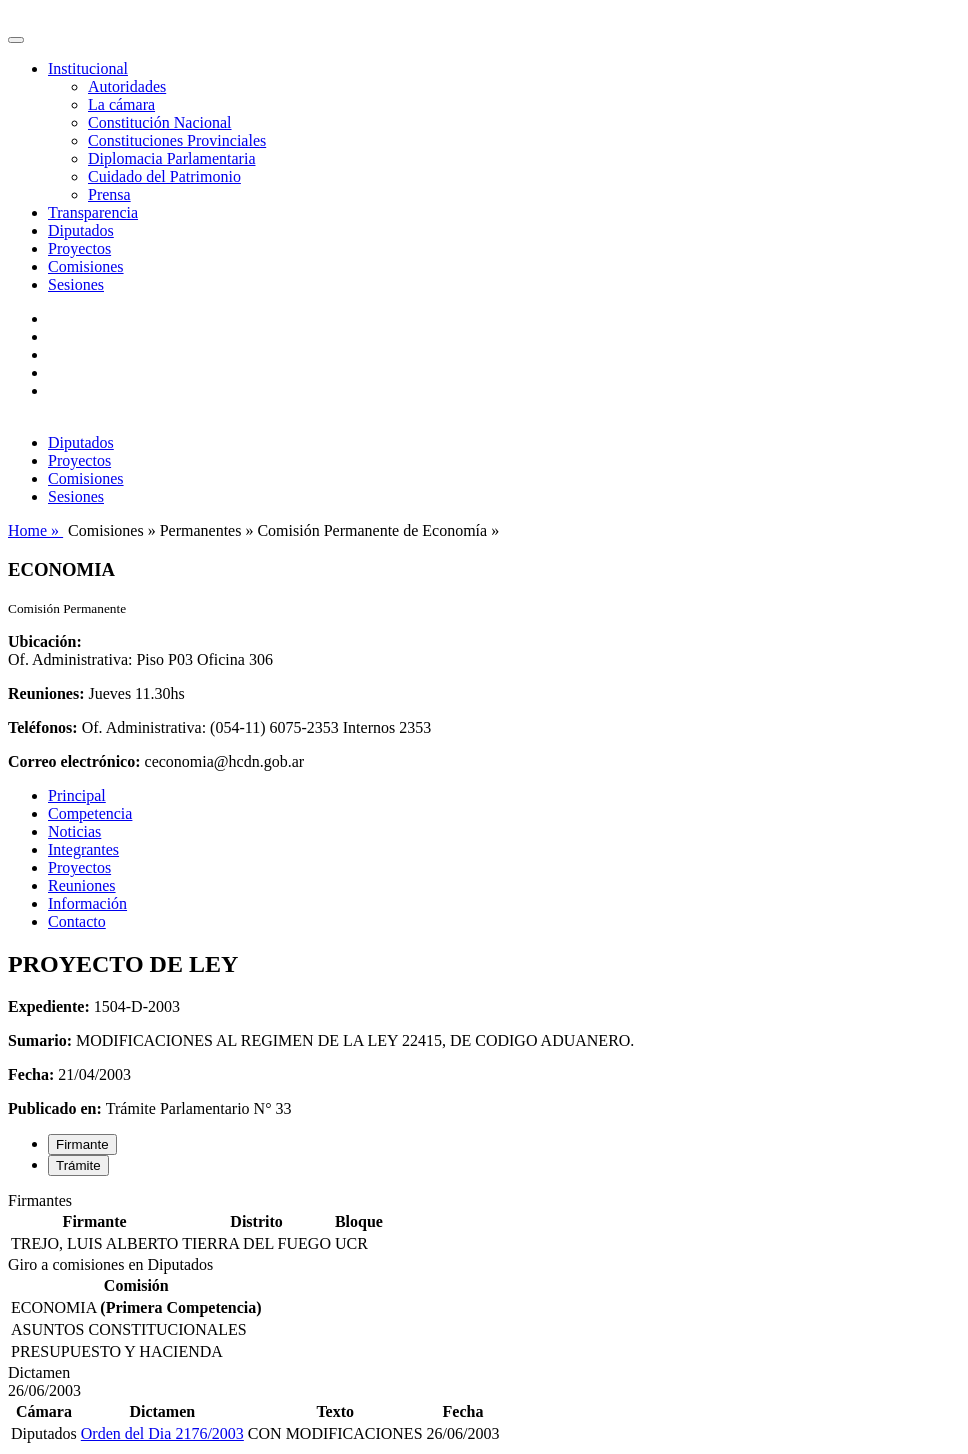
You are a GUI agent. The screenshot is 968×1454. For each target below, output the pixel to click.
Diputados (81, 230)
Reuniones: (46, 693)
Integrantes (83, 849)
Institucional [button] (88, 68)
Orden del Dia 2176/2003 (162, 1433)
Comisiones (86, 266)
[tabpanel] (484, 1224)
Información (87, 903)
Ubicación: (45, 641)
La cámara (121, 104)
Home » (35, 530)
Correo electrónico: (74, 761)
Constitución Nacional (160, 122)
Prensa (109, 194)
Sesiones (76, 284)
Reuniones (82, 885)
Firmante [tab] (82, 1144)
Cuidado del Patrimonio (164, 176)
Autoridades (127, 86)
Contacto (77, 921)
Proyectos (79, 248)
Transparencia (93, 212)
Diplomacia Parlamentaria (171, 158)
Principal (77, 795)
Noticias (74, 831)
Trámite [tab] (78, 1165)
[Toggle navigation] (16, 40)
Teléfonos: (43, 727)
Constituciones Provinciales (177, 140)
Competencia (90, 813)
